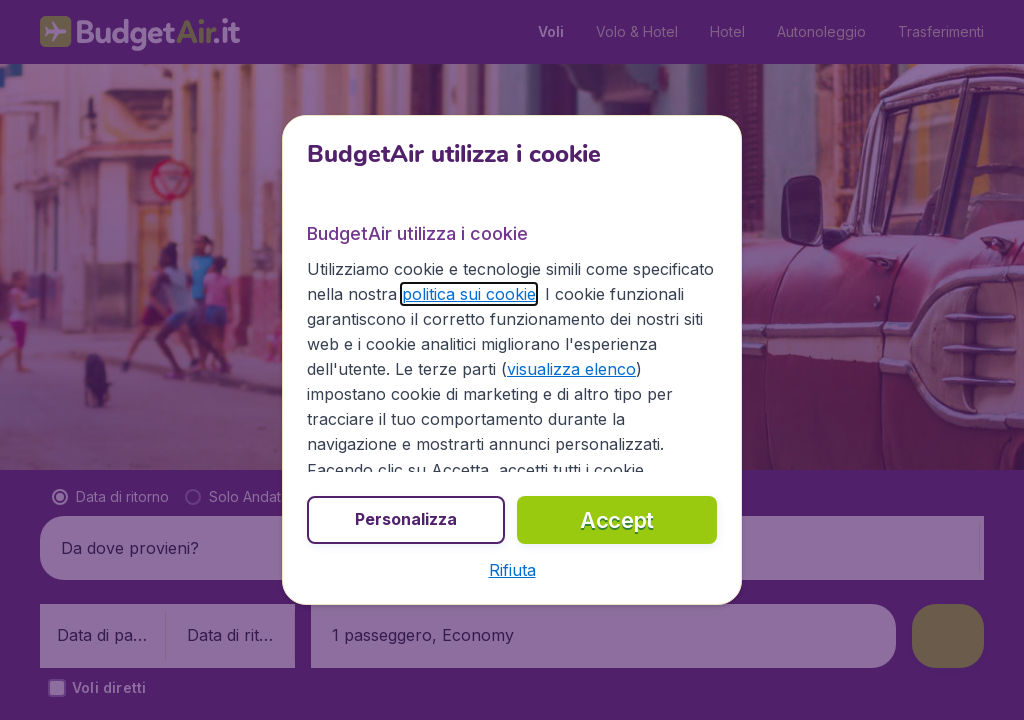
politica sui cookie (469, 294)
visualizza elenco (571, 369)
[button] (512, 570)
